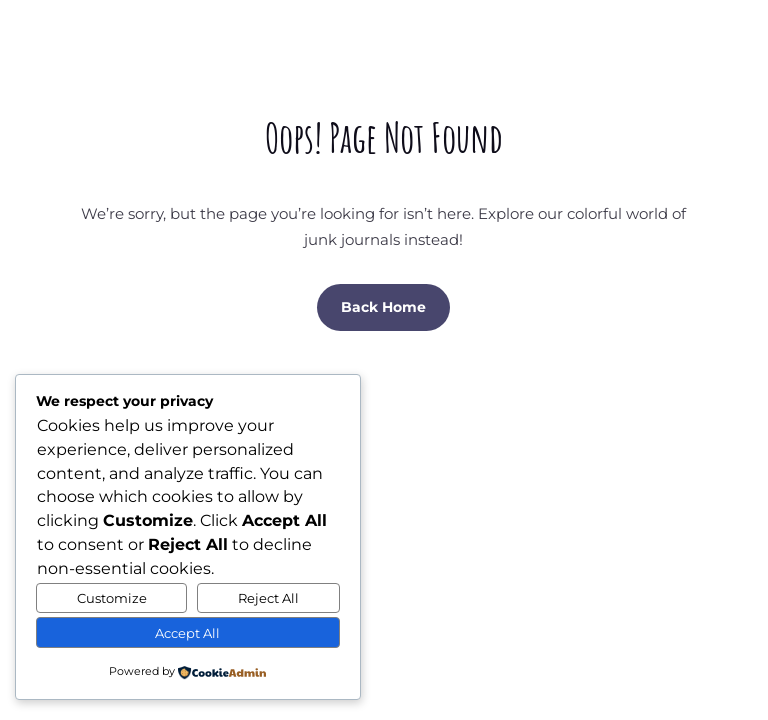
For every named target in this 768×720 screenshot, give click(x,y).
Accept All (187, 633)
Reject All (268, 598)
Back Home (383, 307)
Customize (112, 598)
